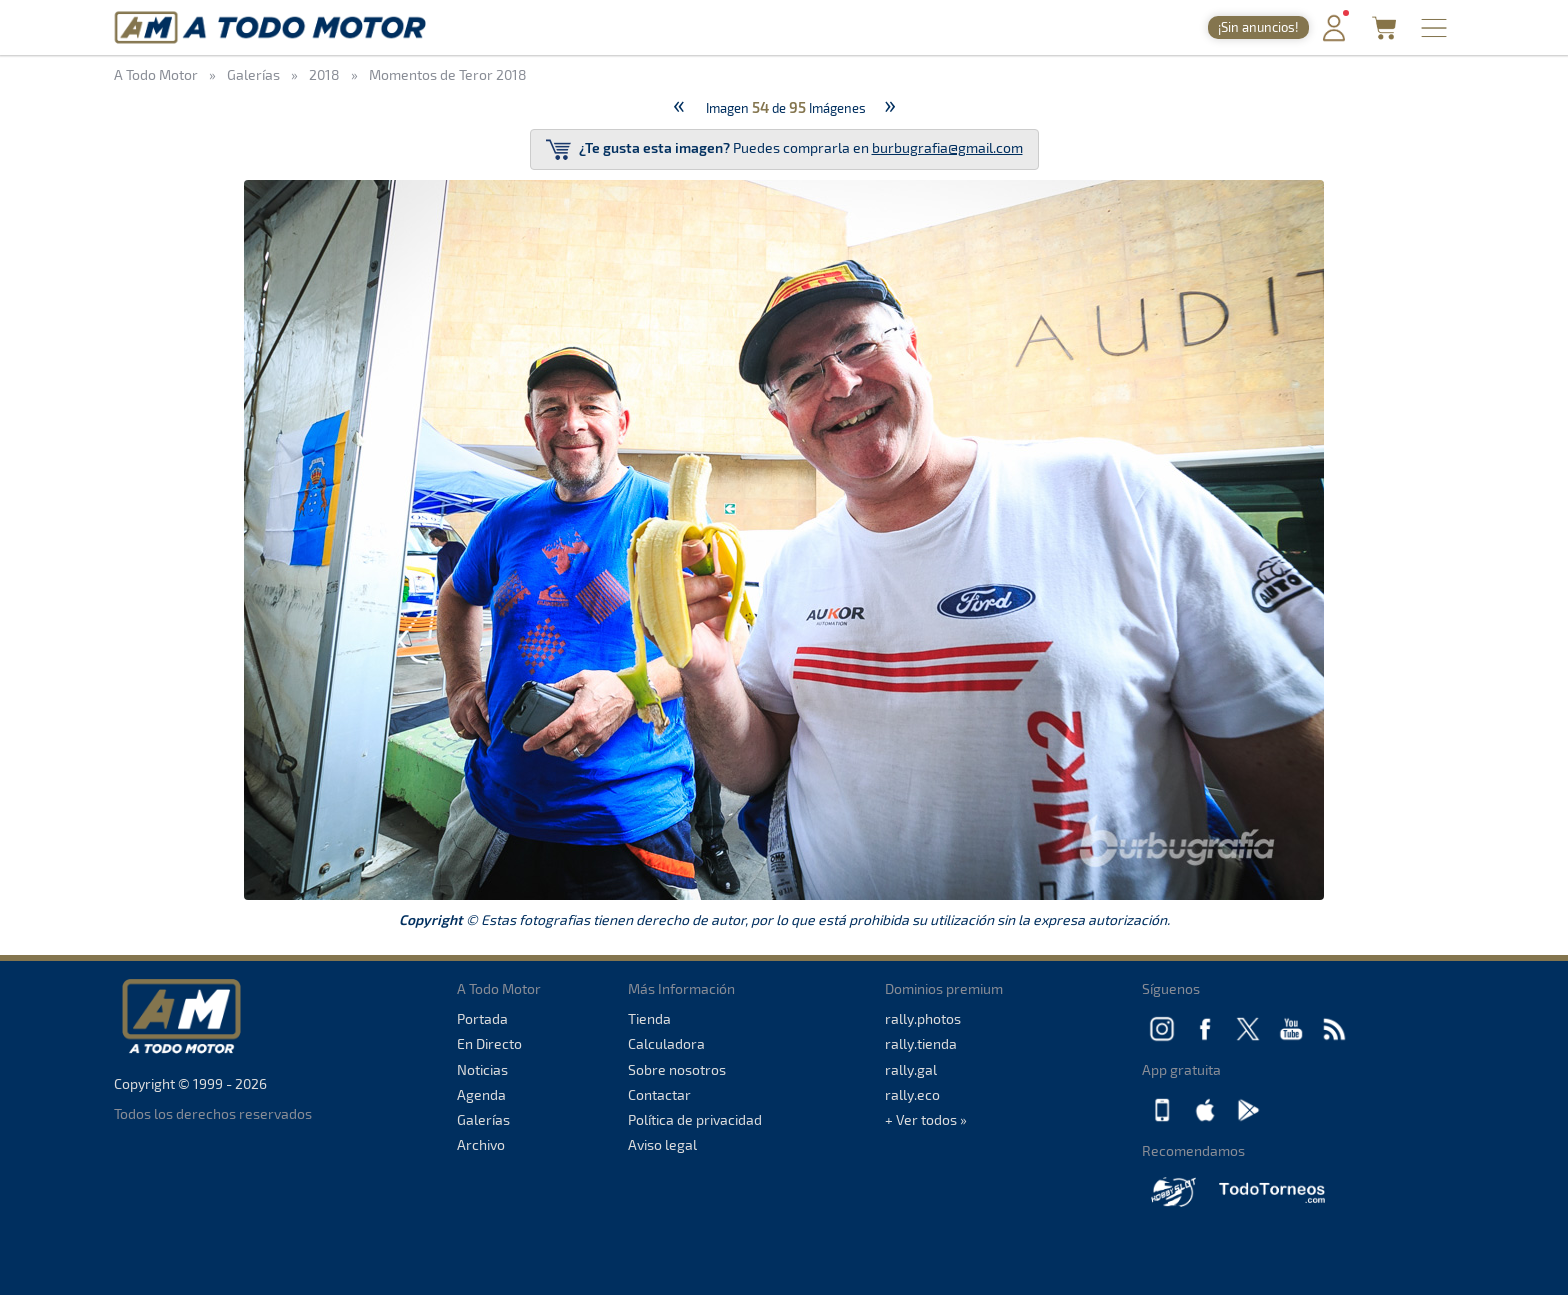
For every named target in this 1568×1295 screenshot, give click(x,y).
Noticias (482, 1069)
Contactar (659, 1094)
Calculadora (666, 1043)
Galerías (483, 1119)
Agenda (481, 1094)
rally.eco (912, 1094)
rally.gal (911, 1069)
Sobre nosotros (677, 1069)
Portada (482, 1018)
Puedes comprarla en (784, 149)
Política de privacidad (695, 1119)
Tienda (649, 1018)
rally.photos (923, 1018)
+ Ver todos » (926, 1119)
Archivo (481, 1144)
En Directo (489, 1043)
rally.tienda (921, 1043)
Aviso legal (662, 1144)
